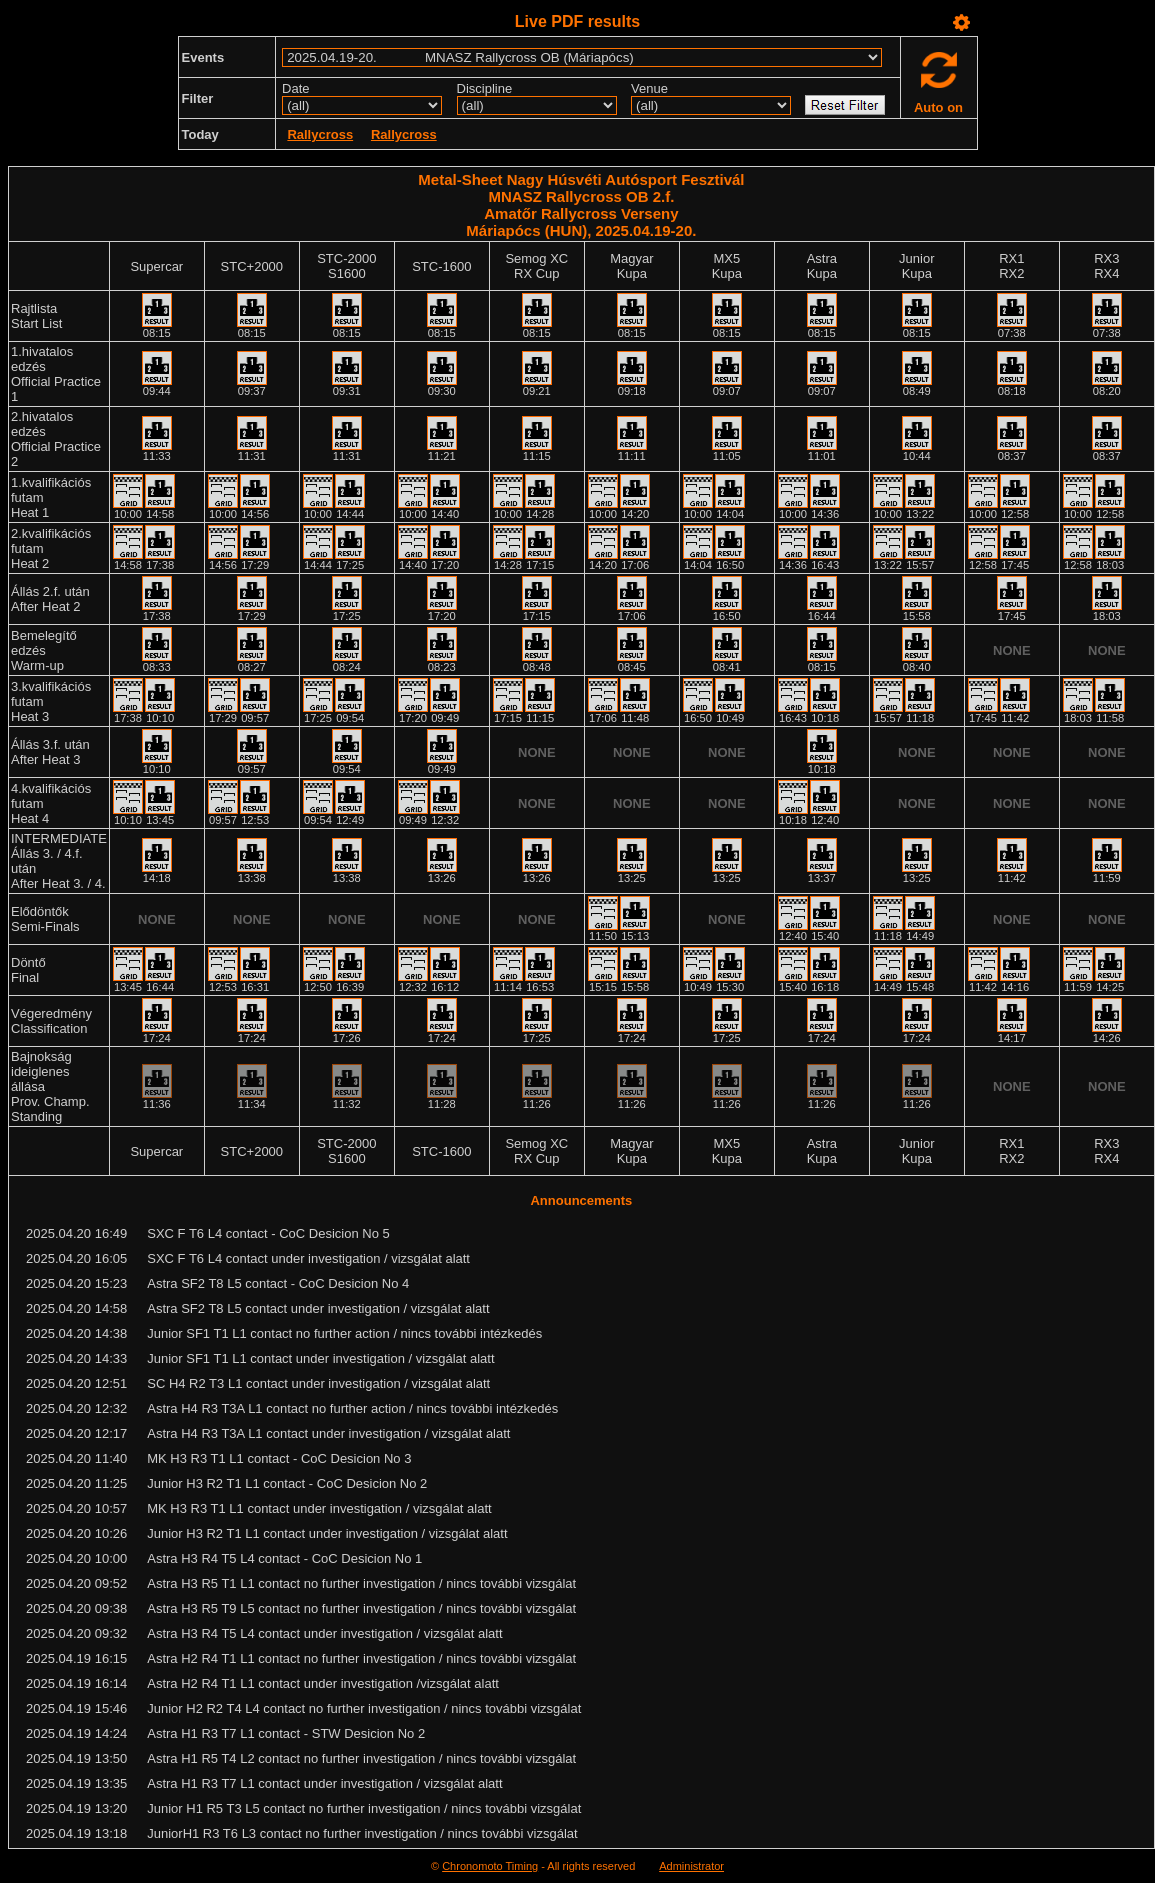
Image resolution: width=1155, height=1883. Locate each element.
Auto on (938, 107)
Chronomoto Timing (490, 1866)
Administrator (691, 1866)
